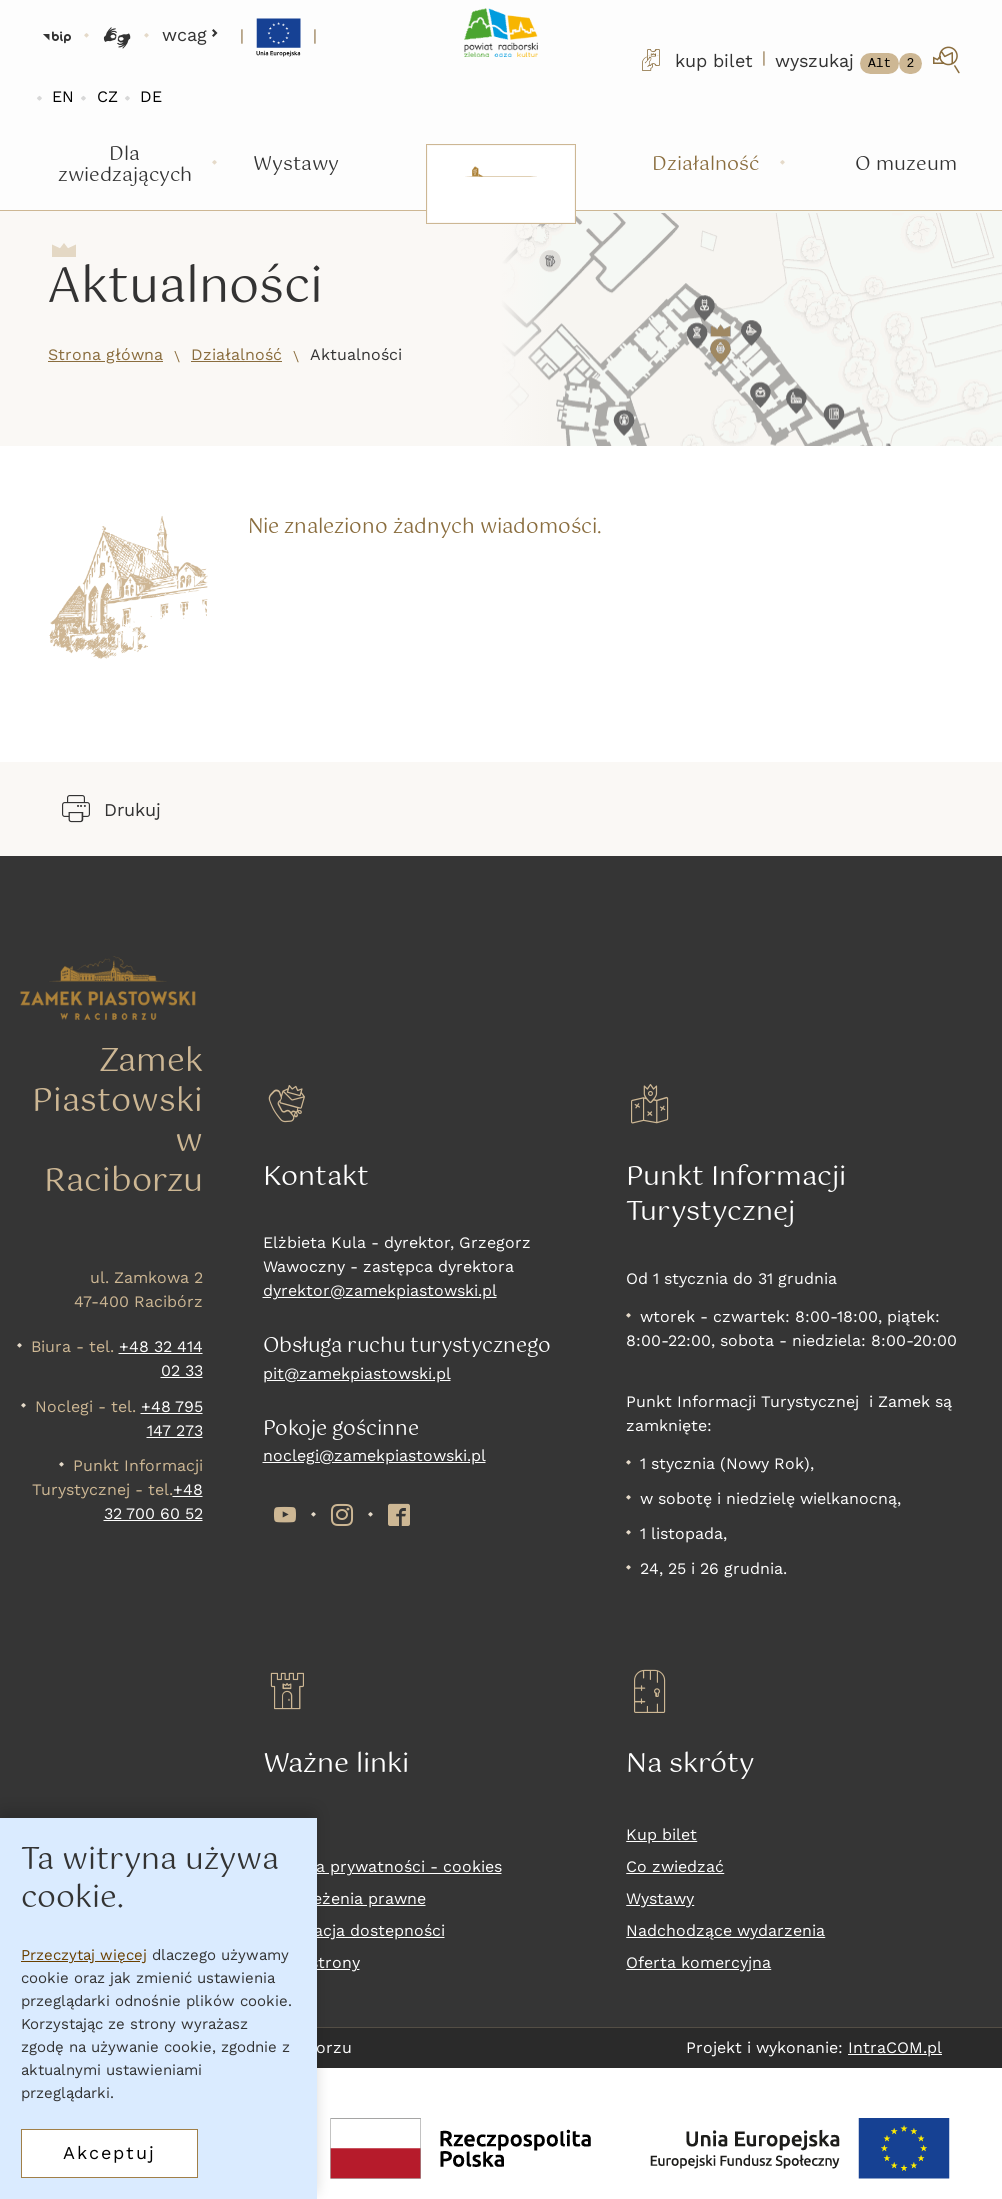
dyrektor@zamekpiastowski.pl (380, 1290)
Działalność (236, 354)
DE (151, 96)
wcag (190, 34)
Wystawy (660, 1898)
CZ (107, 96)
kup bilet (695, 60)
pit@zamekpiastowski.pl (357, 1373)
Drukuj (111, 809)
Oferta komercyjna (698, 1962)
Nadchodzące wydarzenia (725, 1930)
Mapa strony (311, 1962)
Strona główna (105, 354)
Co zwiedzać (675, 1866)
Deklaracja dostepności (354, 1930)
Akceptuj (109, 2152)
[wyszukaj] (869, 60)
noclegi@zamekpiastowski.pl (374, 1455)
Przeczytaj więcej (84, 1955)
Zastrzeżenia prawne (344, 1898)
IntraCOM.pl (895, 2047)
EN (63, 96)
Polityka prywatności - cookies (382, 1866)
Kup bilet (661, 1834)
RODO (286, 1834)
